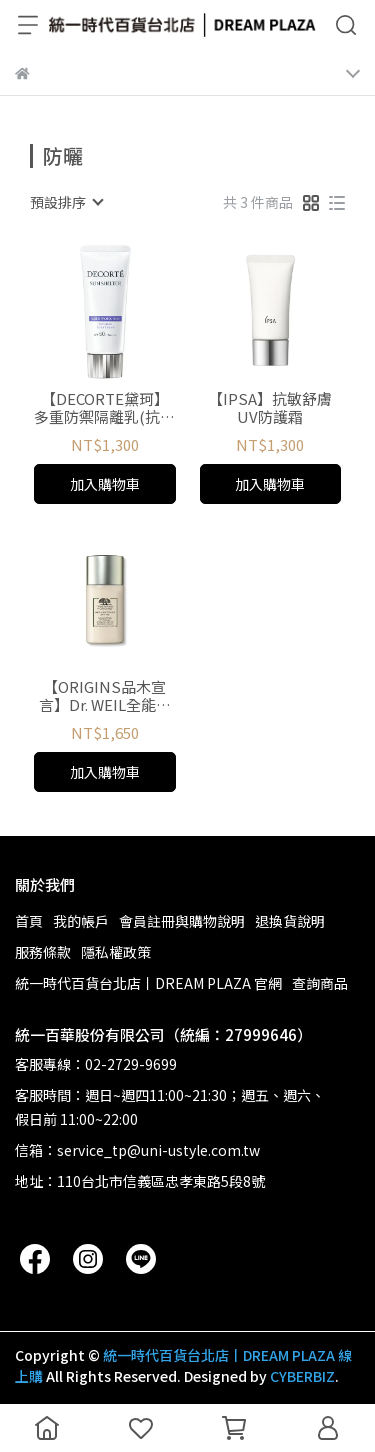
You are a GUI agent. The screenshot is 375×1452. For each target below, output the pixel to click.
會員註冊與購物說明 (182, 921)
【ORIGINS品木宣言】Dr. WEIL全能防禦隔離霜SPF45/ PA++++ (105, 696)
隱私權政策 (116, 952)
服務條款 (43, 952)
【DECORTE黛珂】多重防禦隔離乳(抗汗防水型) (104, 408)
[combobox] (66, 202)
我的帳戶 (81, 921)
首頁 (29, 921)
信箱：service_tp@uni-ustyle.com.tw (137, 1150)
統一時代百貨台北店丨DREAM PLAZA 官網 (148, 983)
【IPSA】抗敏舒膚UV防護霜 (270, 408)
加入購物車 (105, 484)
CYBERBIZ (302, 1376)
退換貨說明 (290, 921)
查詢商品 (320, 983)
